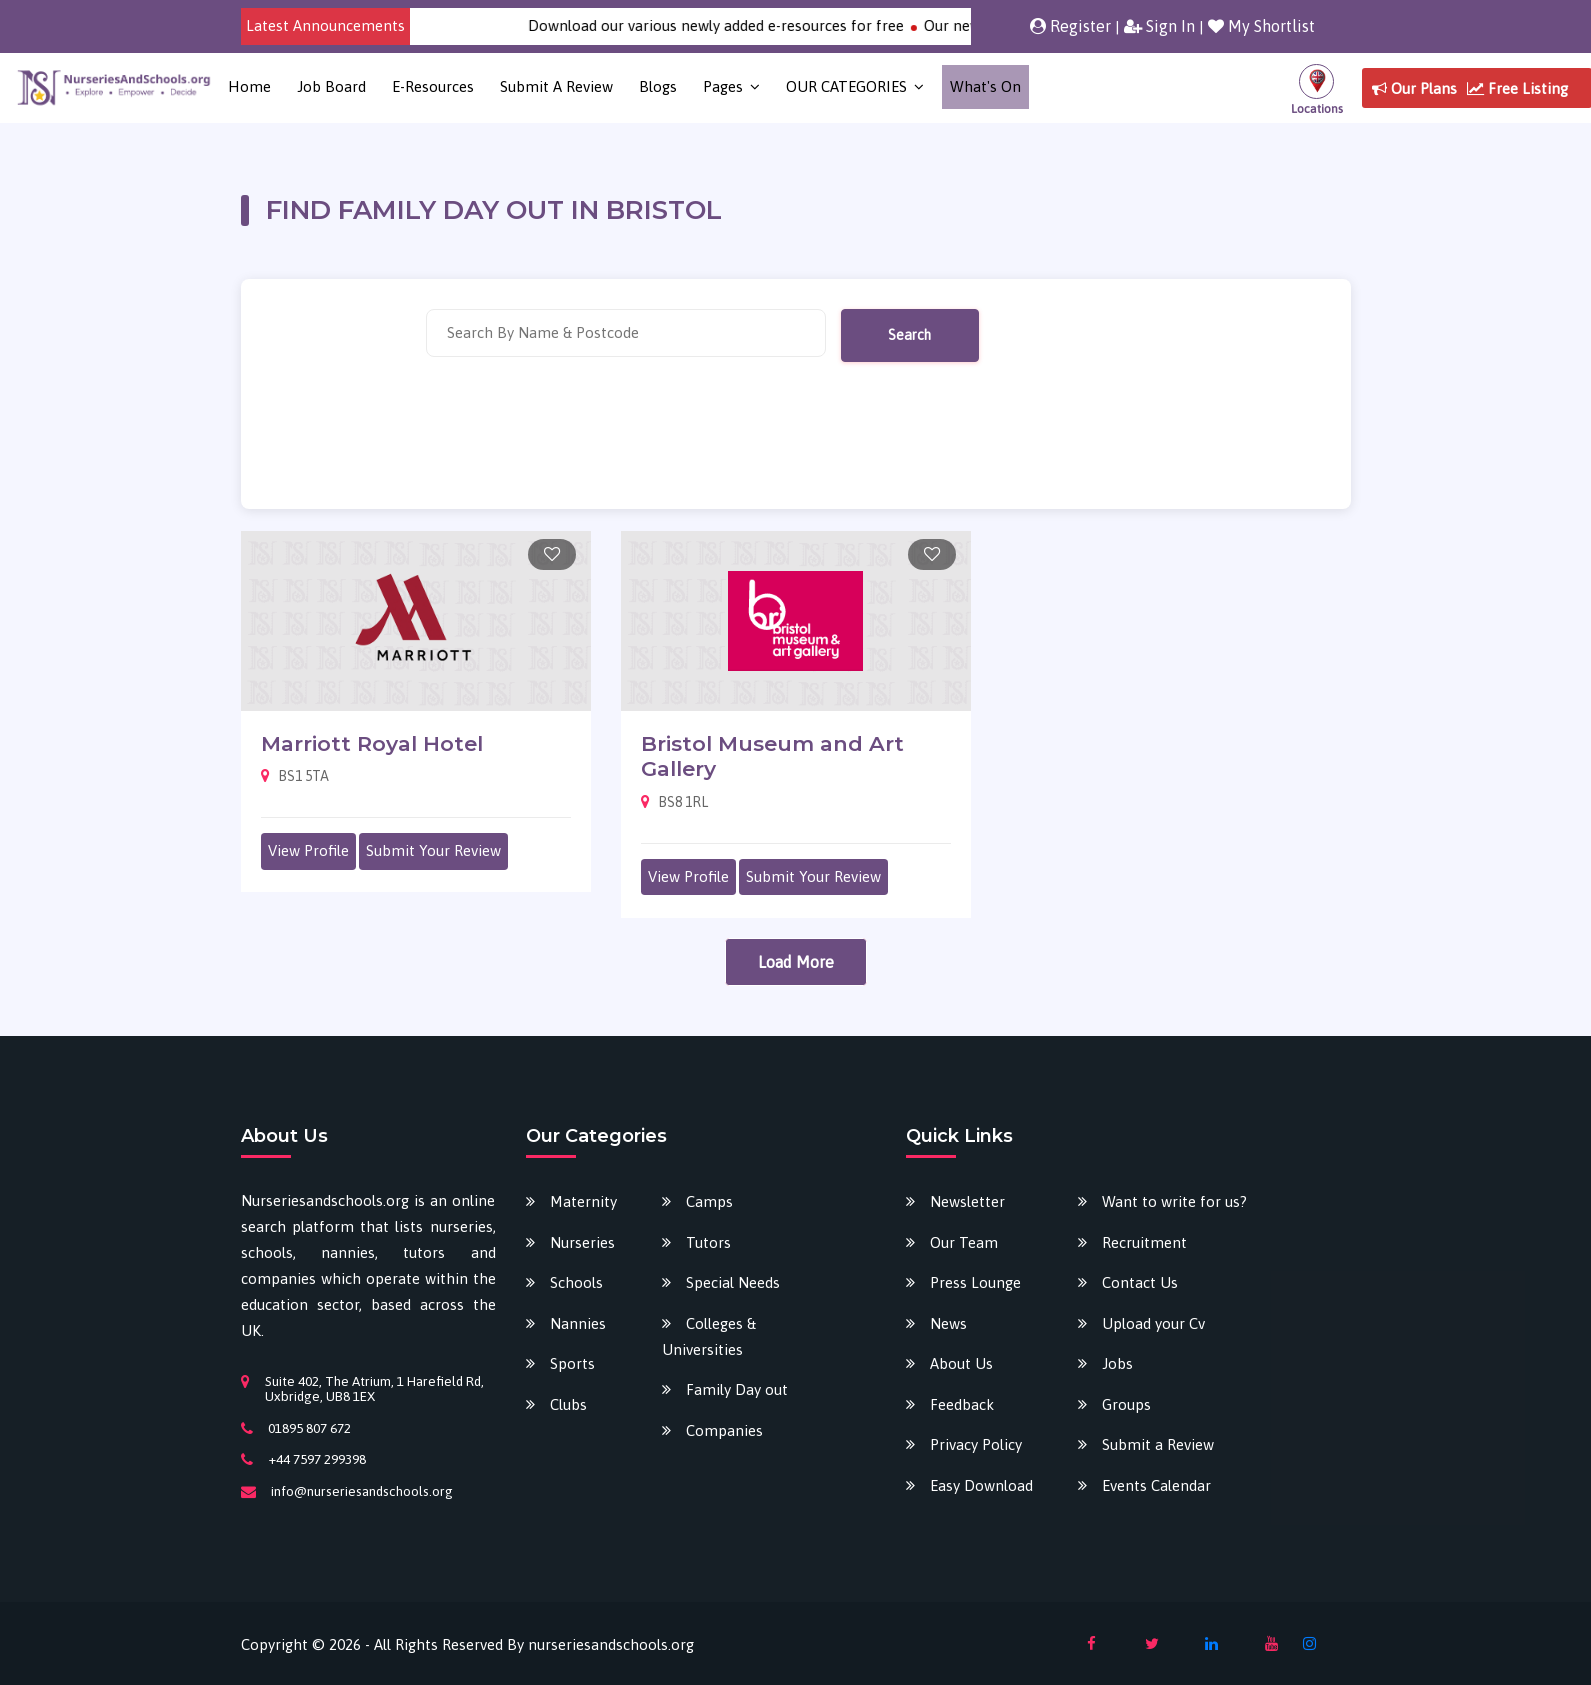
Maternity (583, 1201)
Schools (576, 1282)
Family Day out (737, 1389)
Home (249, 86)
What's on (985, 86)
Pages (723, 86)
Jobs (1117, 1363)
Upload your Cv (1153, 1323)
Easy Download (981, 1485)
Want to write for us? (1174, 1201)
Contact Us (1140, 1282)
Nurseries (582, 1242)
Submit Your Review (433, 850)
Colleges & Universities (709, 1336)
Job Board (331, 86)
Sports (572, 1363)
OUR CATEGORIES (846, 86)
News (948, 1323)
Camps (709, 1201)
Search (909, 335)
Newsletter (967, 1201)
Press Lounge (975, 1282)
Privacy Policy (976, 1444)
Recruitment (1144, 1242)
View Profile (308, 850)
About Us (961, 1363)
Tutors (708, 1242)
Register (1070, 26)
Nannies (578, 1323)
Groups (1126, 1404)
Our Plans (1414, 88)
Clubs (568, 1404)
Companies (724, 1430)
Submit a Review (556, 86)
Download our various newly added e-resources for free (733, 25)
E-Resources (433, 86)
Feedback (962, 1404)
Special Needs (733, 1282)
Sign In (1159, 26)
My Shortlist (1261, 26)
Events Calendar (1156, 1485)
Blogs (658, 86)
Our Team (964, 1242)
